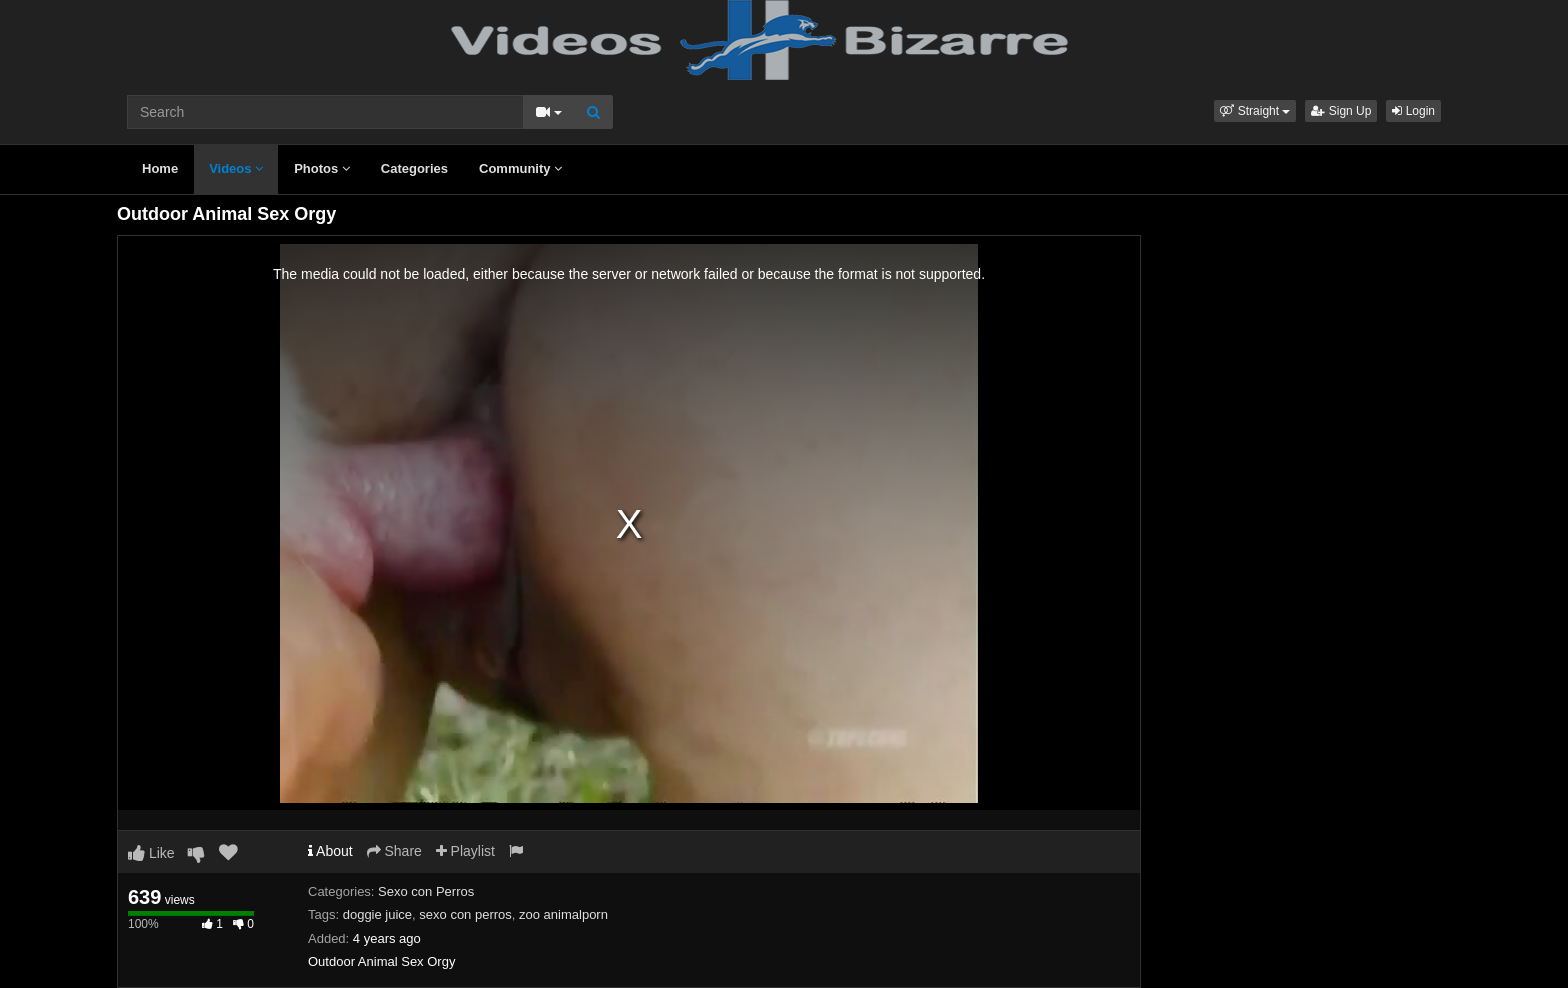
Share (394, 851)
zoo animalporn (563, 914)
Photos (322, 168)
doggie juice (377, 914)
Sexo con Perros (426, 891)
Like (151, 853)
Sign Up (1341, 111)
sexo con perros (465, 914)
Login (1413, 111)
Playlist (465, 851)
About (330, 851)
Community (520, 168)
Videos (236, 168)
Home (160, 168)
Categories (414, 168)
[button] (1255, 111)
